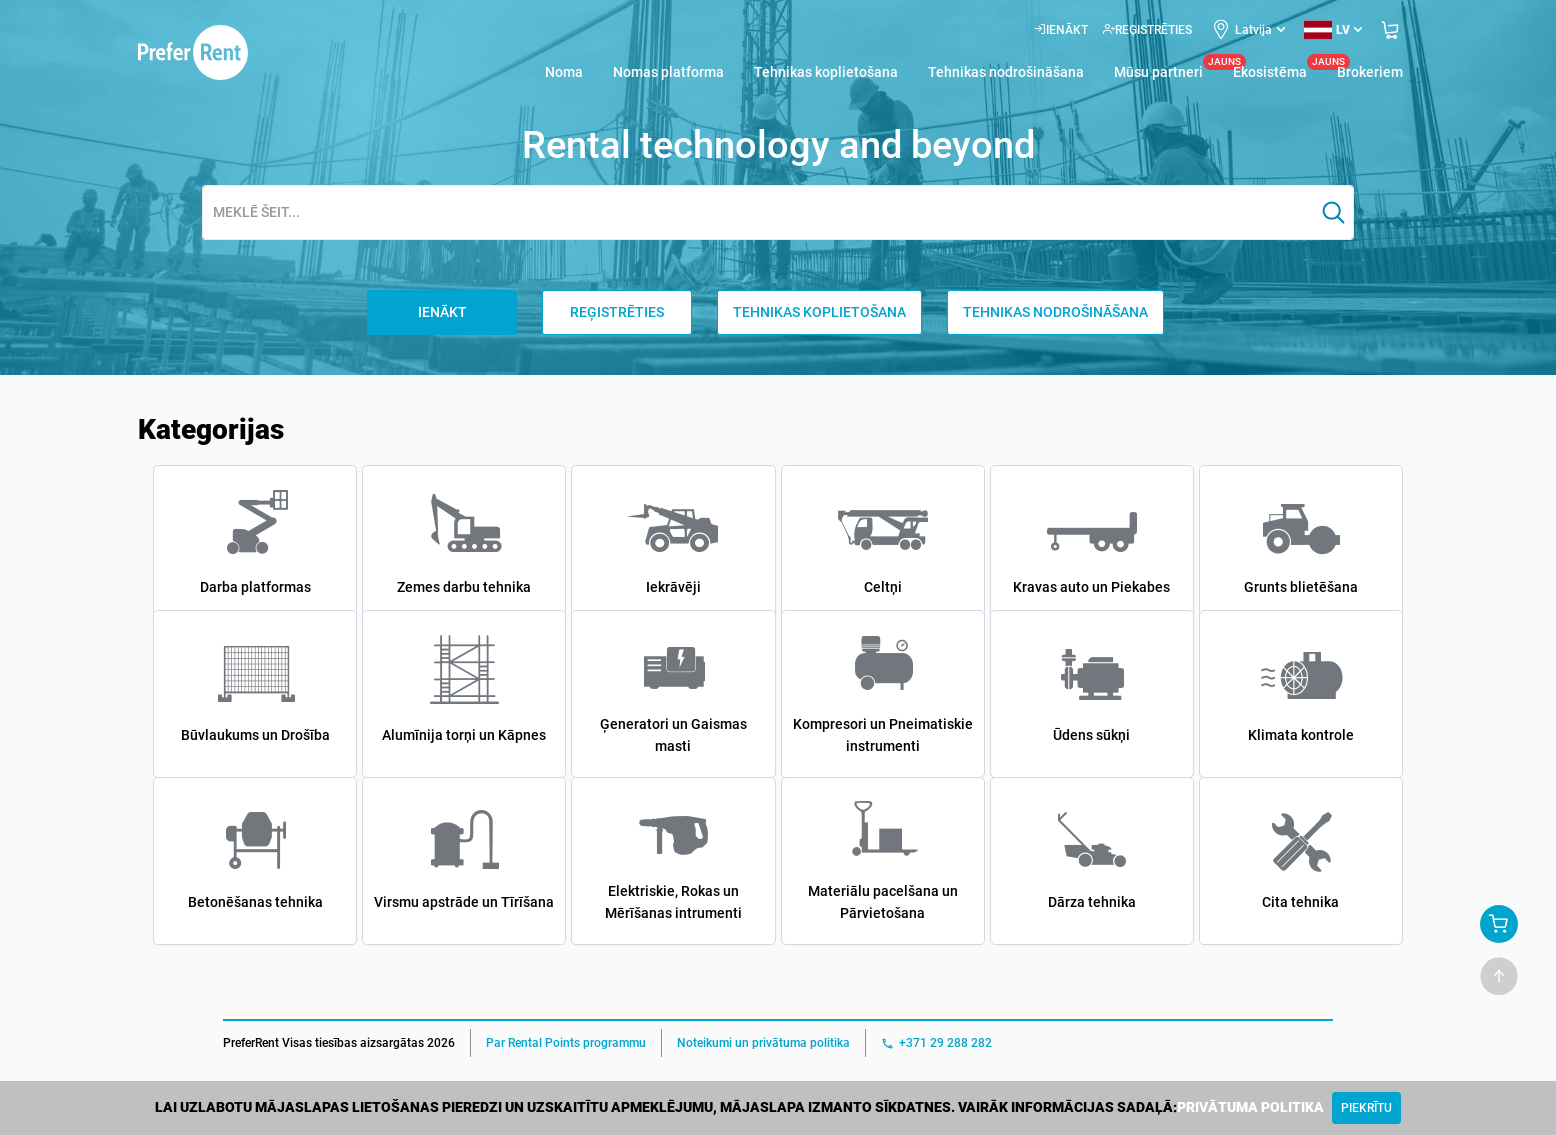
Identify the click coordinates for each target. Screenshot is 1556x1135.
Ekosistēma (1270, 71)
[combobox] (758, 213)
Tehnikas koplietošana (826, 72)
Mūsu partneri (1158, 71)
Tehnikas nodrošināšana (1006, 72)
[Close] (1366, 1108)
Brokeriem (1370, 72)
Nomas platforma (668, 72)
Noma (564, 72)
